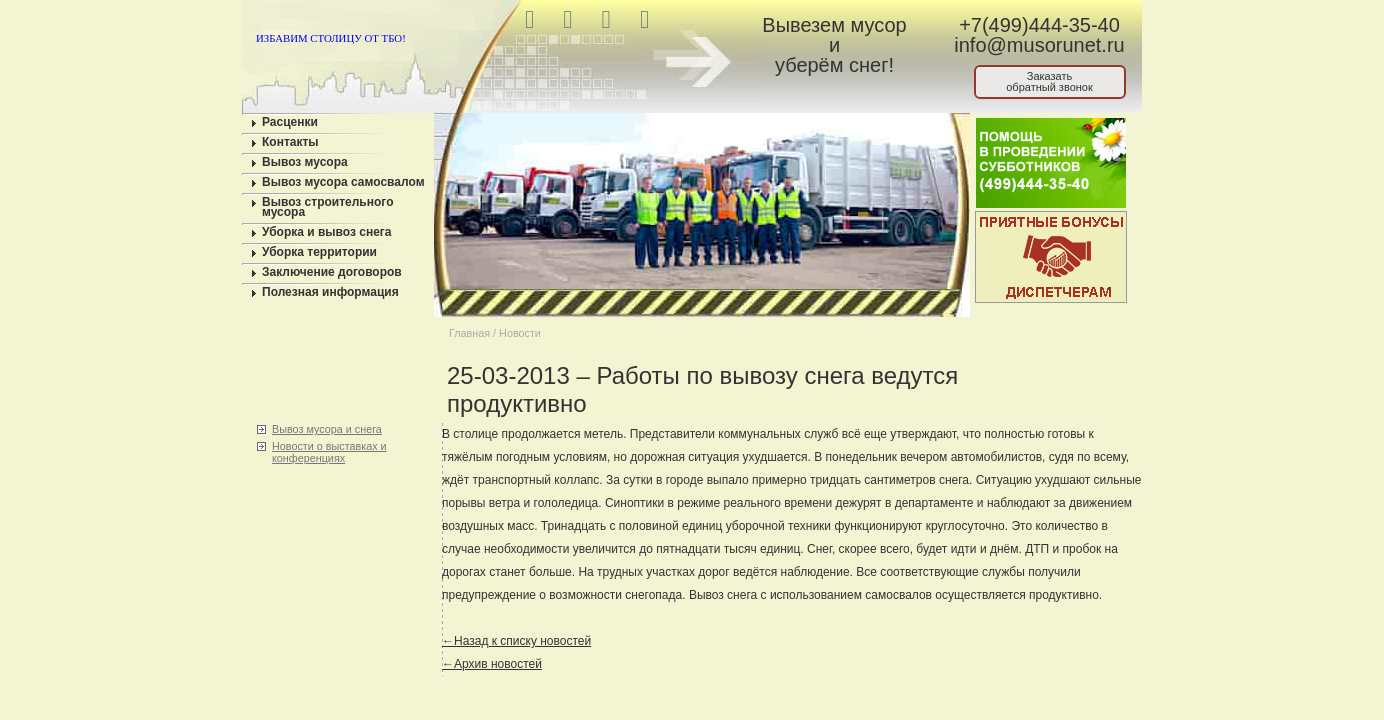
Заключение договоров (332, 272)
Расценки (290, 122)
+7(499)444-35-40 (1039, 25)
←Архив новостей (492, 664)
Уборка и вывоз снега (327, 232)
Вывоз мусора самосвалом (343, 182)
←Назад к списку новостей (516, 641)
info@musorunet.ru (1039, 45)
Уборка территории (319, 252)
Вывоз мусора (305, 162)
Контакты (290, 142)
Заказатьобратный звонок (1049, 81)
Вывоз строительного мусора (328, 207)
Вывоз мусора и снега (327, 429)
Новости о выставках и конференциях (329, 452)
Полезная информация (330, 292)
